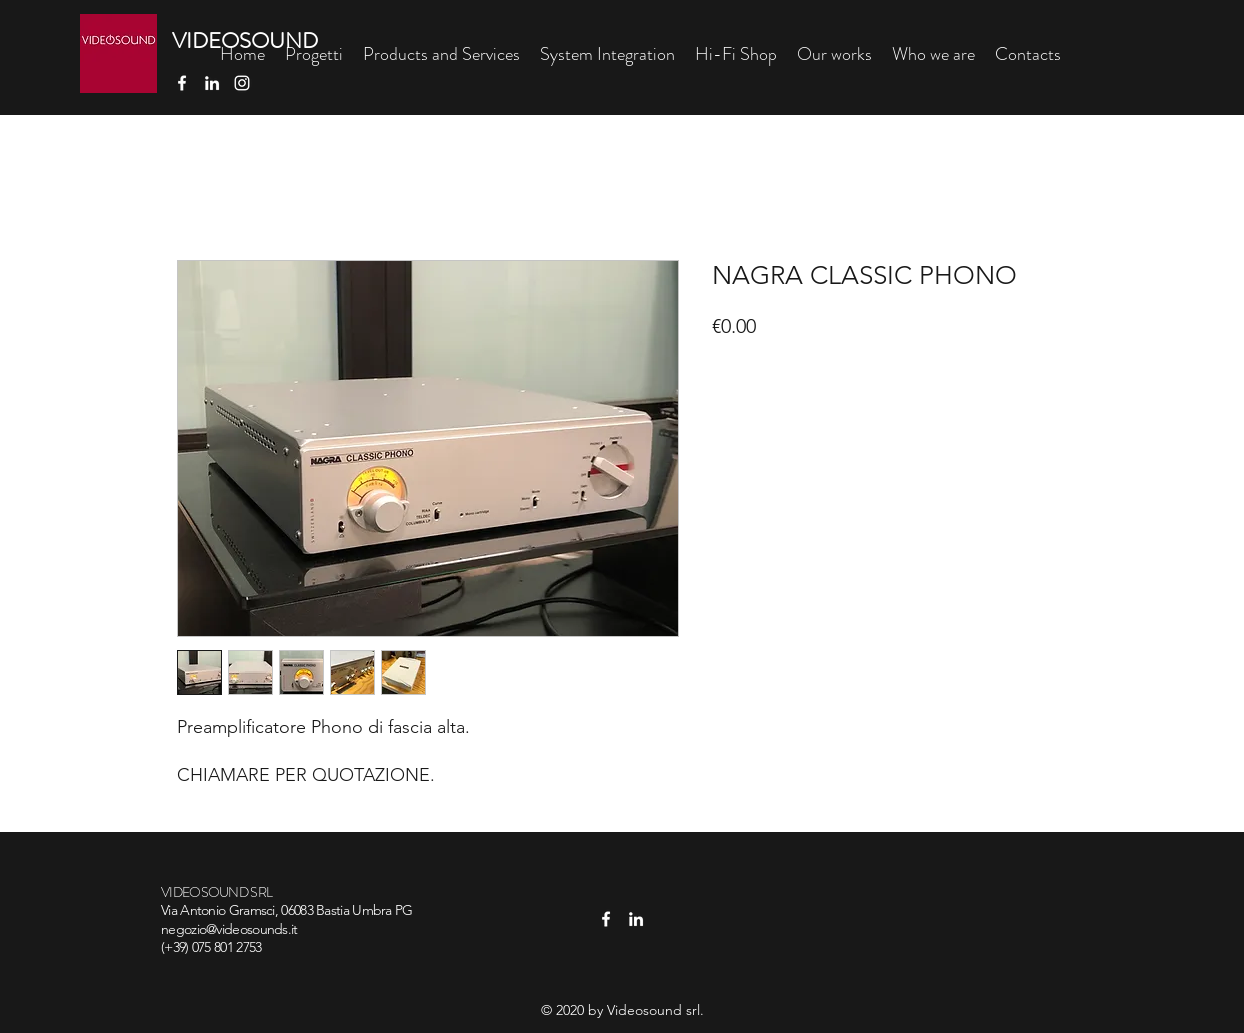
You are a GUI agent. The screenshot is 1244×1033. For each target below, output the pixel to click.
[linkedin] (212, 83)
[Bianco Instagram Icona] (242, 83)
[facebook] (182, 83)
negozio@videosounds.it (229, 929)
